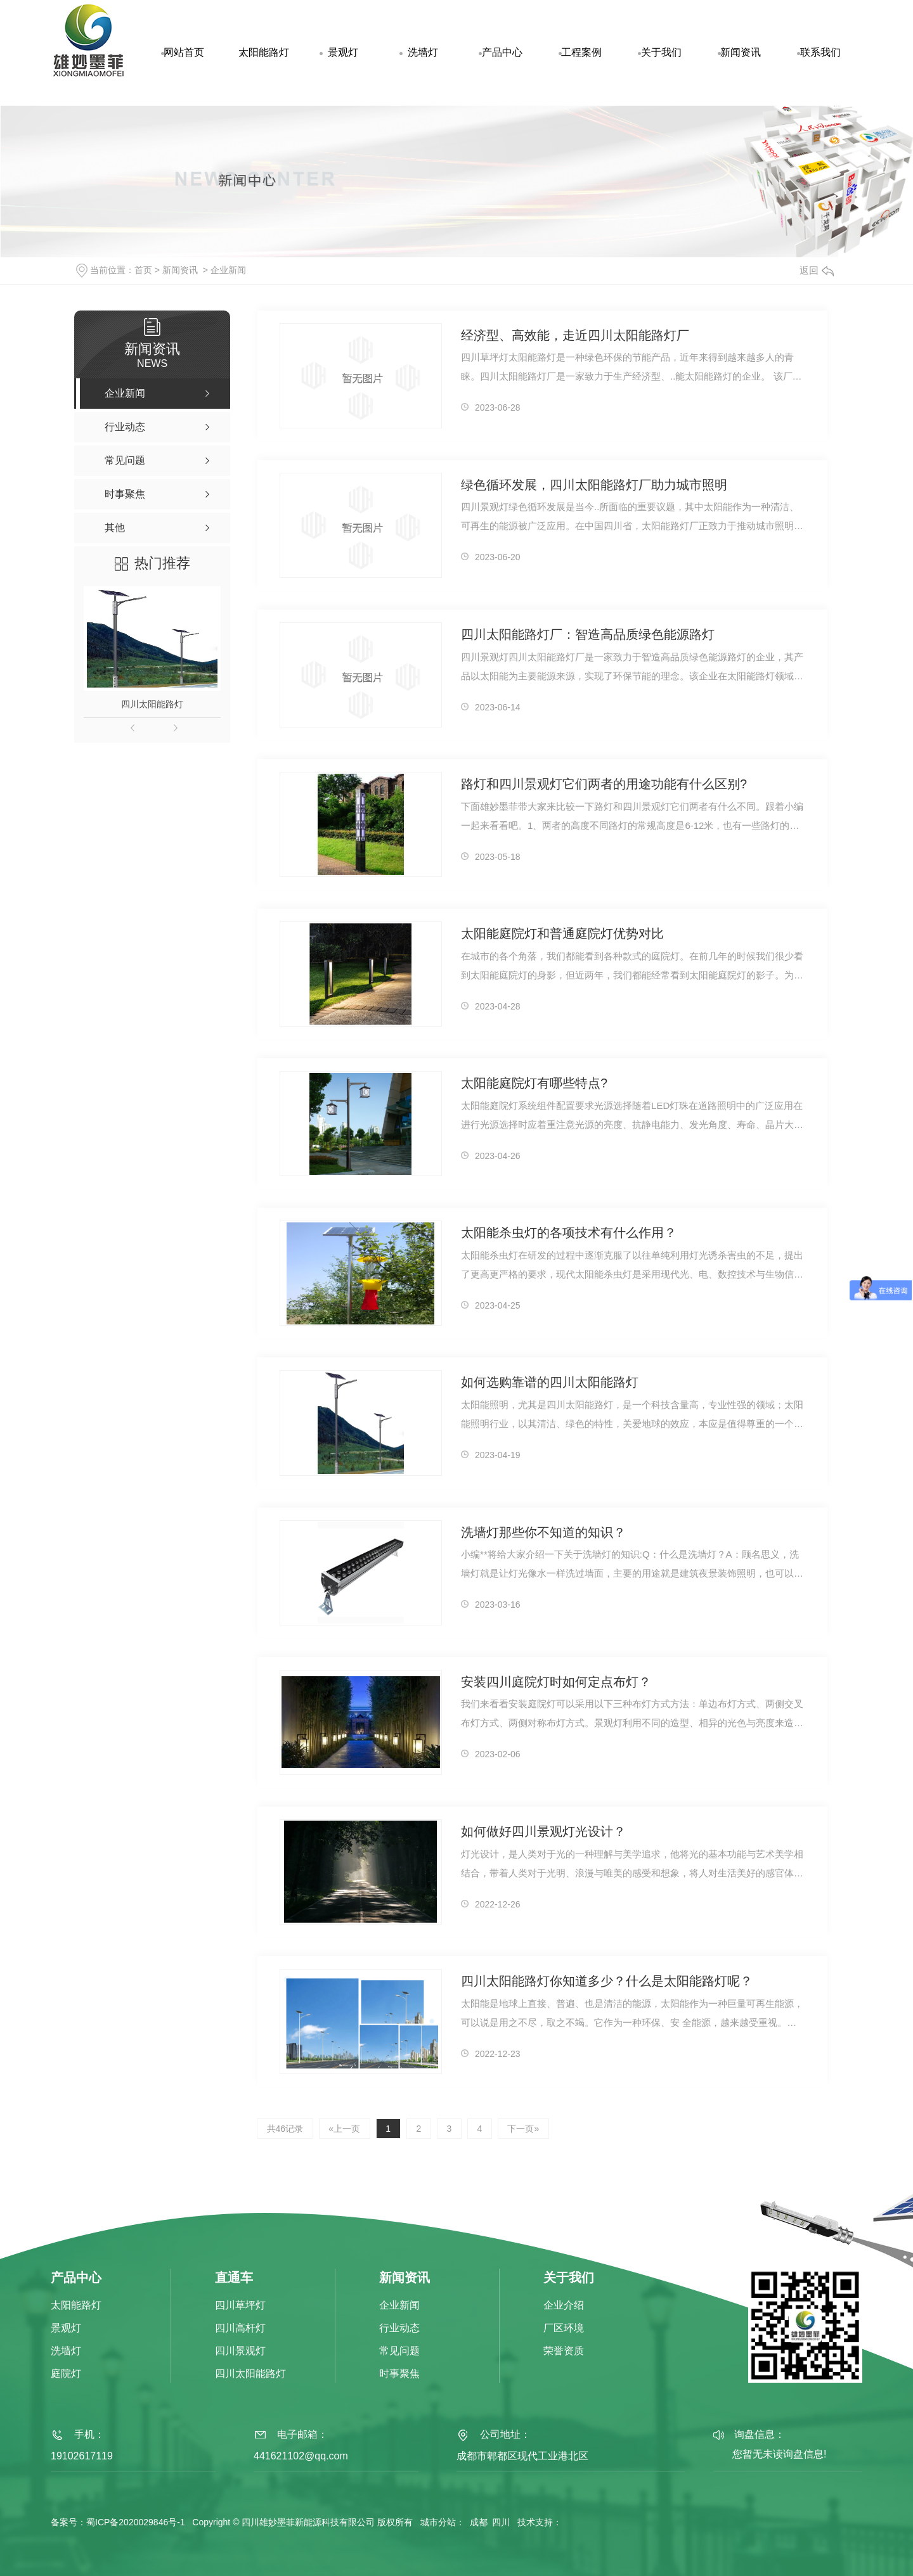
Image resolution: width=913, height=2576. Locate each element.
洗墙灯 (423, 52)
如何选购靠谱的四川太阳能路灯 (549, 1383)
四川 (501, 2522)
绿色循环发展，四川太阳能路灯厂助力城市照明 (594, 485)
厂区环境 (563, 2328)
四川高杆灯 (240, 2328)
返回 (817, 270)
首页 (143, 270)
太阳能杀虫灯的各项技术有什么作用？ (569, 1233)
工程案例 (581, 52)
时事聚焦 (399, 2374)
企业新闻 (228, 270)
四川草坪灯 (240, 2305)
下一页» (526, 2129)
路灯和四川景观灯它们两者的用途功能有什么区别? (604, 784)
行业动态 (399, 2328)
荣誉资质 (563, 2351)
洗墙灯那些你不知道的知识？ (543, 1533)
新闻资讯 (740, 52)
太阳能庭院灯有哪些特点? (534, 1084)
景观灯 (343, 52)
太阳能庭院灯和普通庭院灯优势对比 (562, 934)
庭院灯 (66, 2374)
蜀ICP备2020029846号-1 (135, 2522)
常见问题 (399, 2351)
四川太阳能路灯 (152, 704)
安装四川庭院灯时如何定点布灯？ (556, 1682)
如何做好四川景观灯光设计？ (543, 1832)
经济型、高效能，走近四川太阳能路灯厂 (575, 336)
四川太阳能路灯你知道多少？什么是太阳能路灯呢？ (607, 1982)
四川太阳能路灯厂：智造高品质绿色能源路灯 (588, 635)
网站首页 (184, 52)
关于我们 (661, 52)
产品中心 (502, 52)
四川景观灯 (240, 2351)
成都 (479, 2522)
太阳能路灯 (263, 52)
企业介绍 (563, 2305)
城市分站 (438, 2522)
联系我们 (820, 52)
